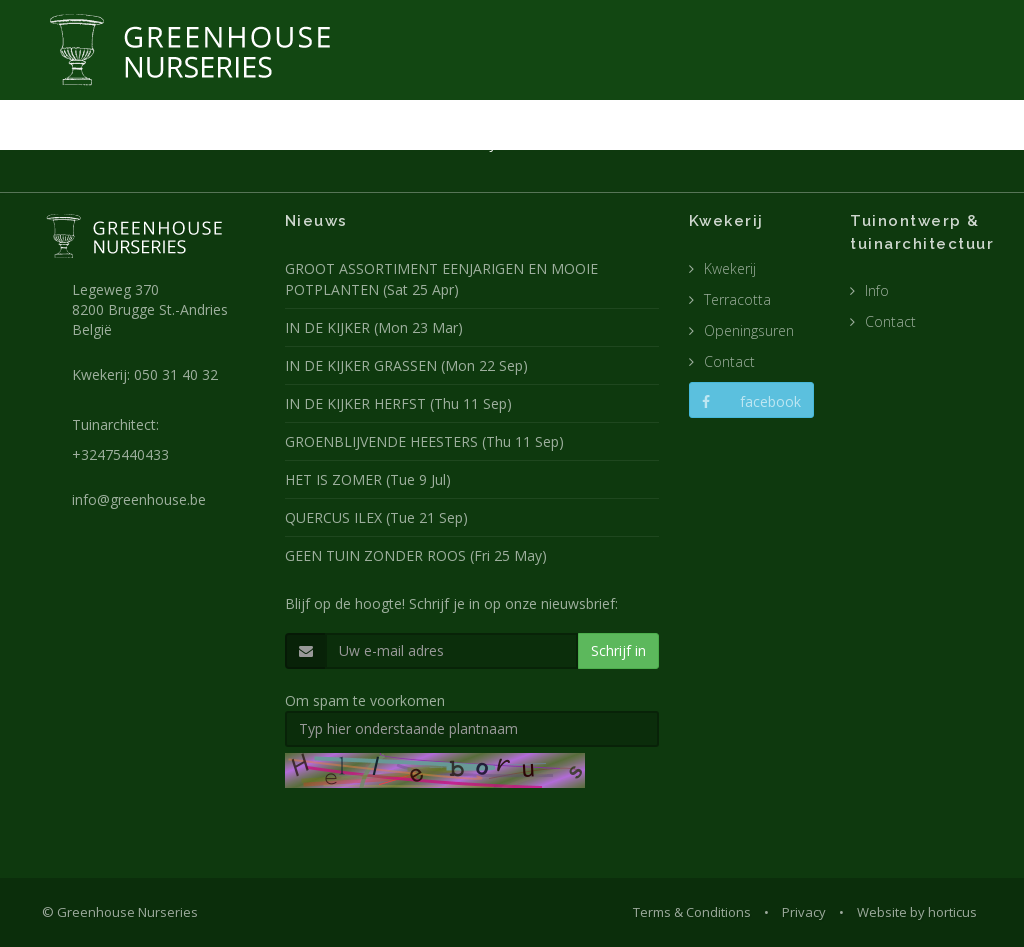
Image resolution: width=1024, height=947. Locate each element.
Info (877, 290)
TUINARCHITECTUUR (583, 144)
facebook (751, 401)
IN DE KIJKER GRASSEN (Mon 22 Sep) (406, 365)
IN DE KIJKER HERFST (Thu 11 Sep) (398, 403)
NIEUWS (384, 144)
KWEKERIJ (466, 144)
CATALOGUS (788, 144)
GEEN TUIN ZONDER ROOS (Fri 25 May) (416, 555)
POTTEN (697, 144)
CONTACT (883, 144)
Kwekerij (730, 268)
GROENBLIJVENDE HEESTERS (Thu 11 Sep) (424, 441)
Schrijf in (618, 650)
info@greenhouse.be (139, 499)
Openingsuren (749, 330)
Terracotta (737, 299)
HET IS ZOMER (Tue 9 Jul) (368, 479)
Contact (729, 361)
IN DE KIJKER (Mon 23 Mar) (374, 327)
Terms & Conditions (692, 912)
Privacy (804, 912)
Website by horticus (917, 912)
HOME (311, 144)
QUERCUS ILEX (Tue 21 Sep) (376, 517)
